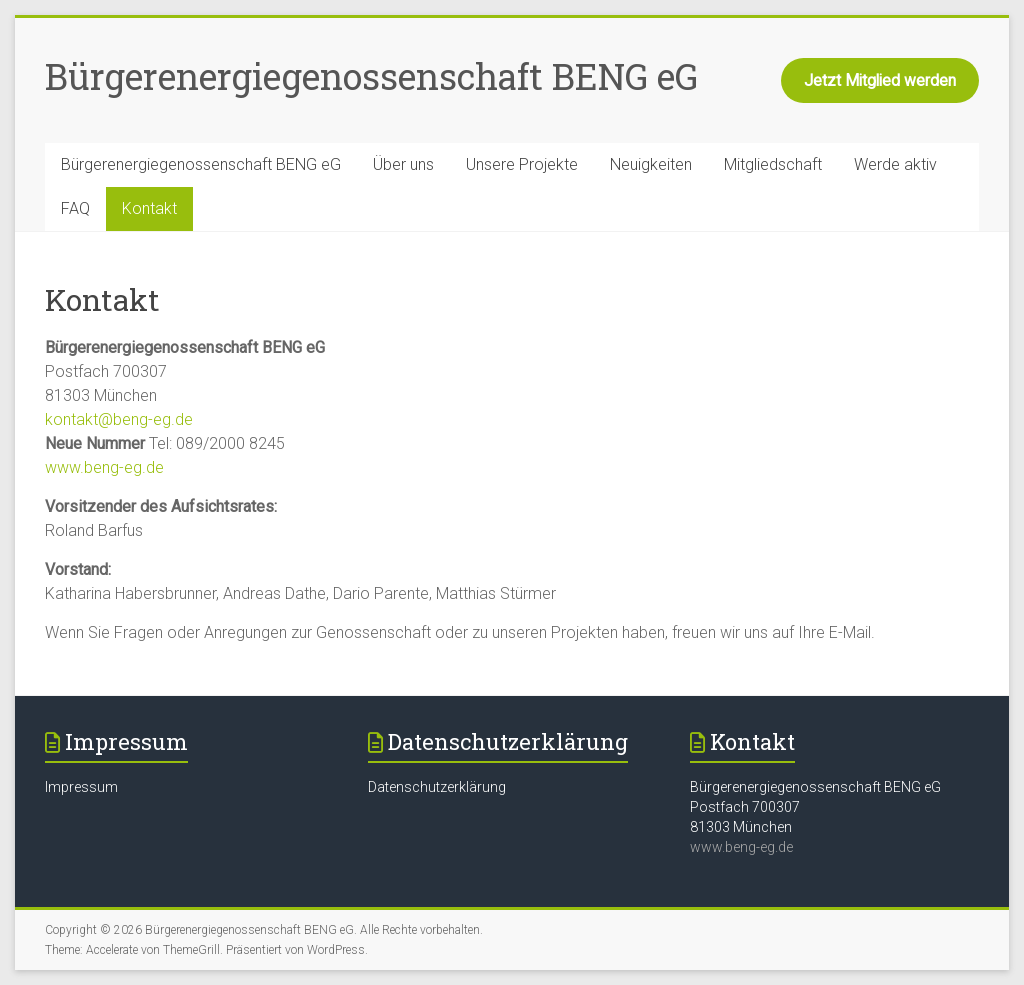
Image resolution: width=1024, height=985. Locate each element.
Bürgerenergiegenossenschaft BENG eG (371, 76)
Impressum (81, 787)
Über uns (403, 164)
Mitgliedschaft (773, 164)
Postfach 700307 (745, 807)
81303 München (741, 827)
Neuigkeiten (651, 164)
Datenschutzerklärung (437, 787)
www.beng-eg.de (104, 467)
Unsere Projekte (522, 164)
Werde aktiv (895, 164)
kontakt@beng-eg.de (119, 419)
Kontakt (149, 208)
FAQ (75, 208)
